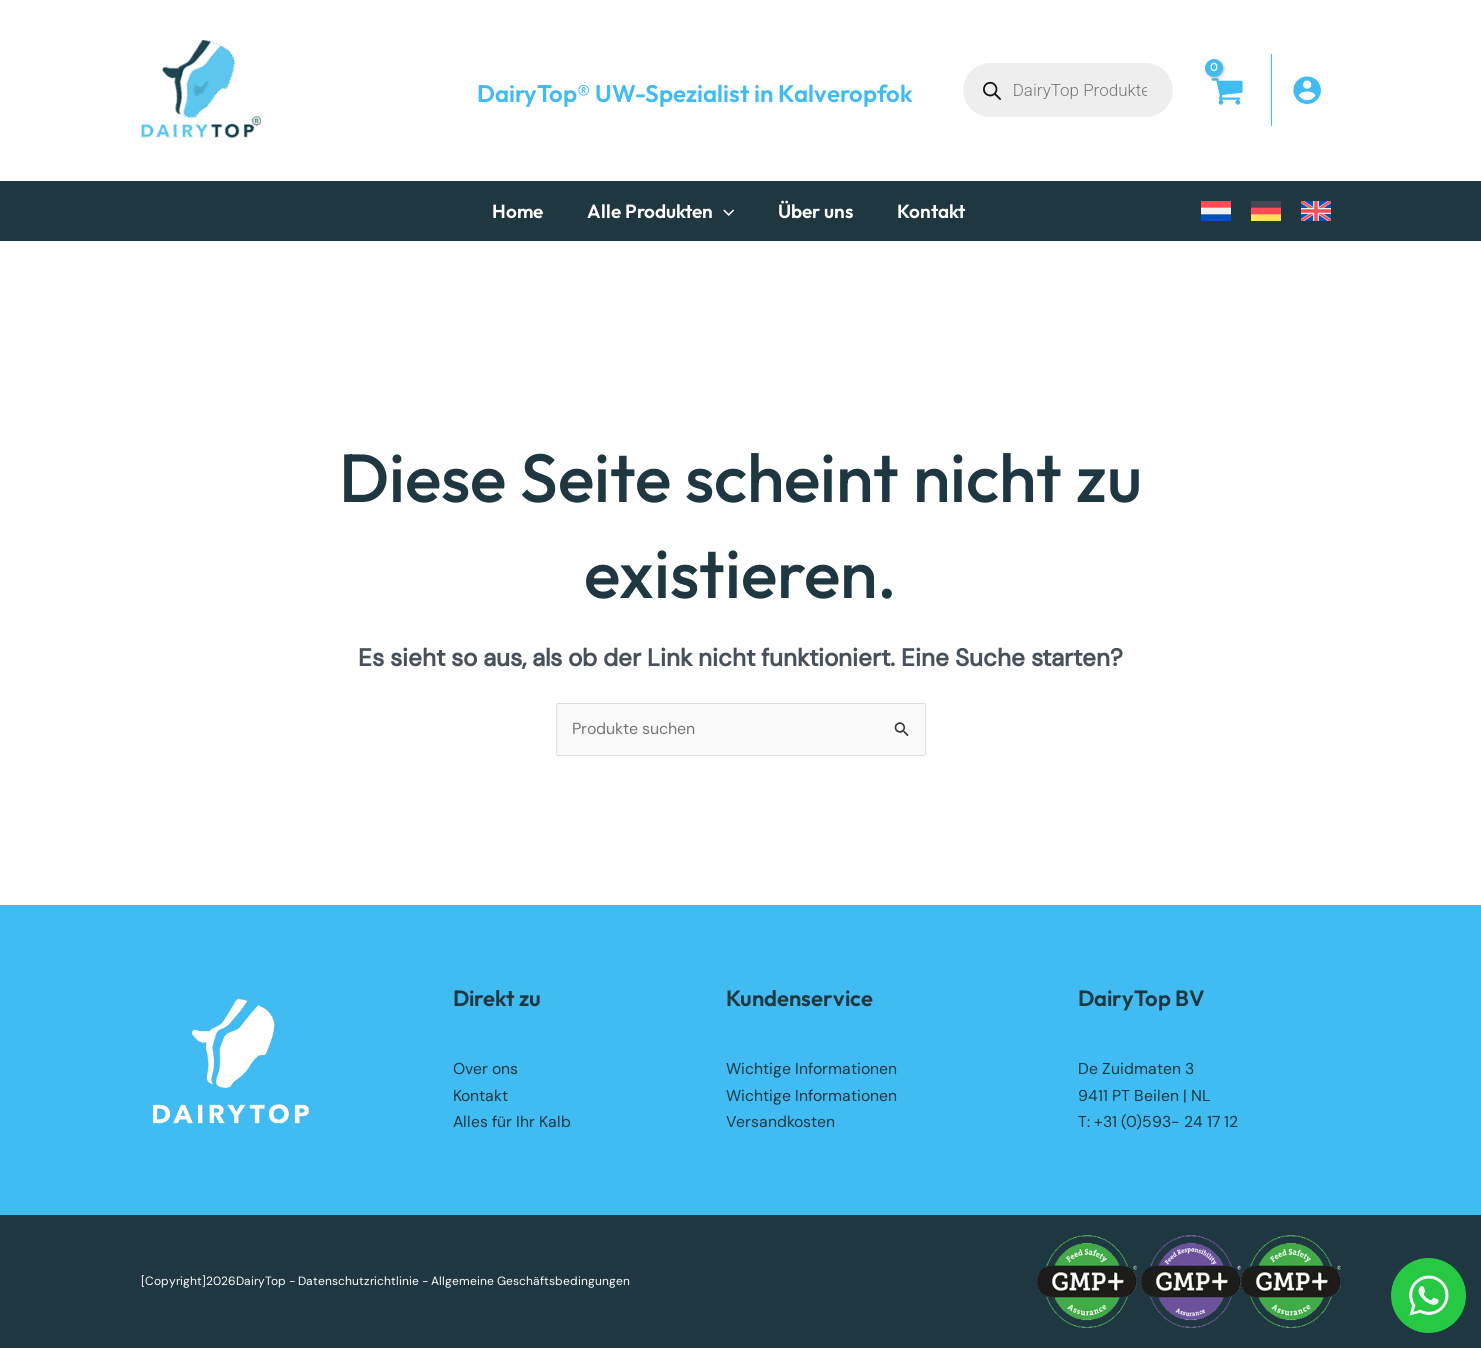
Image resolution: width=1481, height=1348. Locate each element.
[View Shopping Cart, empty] (1227, 110)
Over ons (485, 1068)
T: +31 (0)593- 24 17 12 (1158, 1121)
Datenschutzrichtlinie (358, 1281)
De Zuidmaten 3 (1136, 1068)
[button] (670, 211)
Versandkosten (780, 1121)
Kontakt (480, 1095)
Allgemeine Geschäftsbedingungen (530, 1281)
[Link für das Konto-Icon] (1316, 90)
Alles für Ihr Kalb (512, 1121)
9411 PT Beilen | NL (1144, 1095)
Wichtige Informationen (811, 1068)
